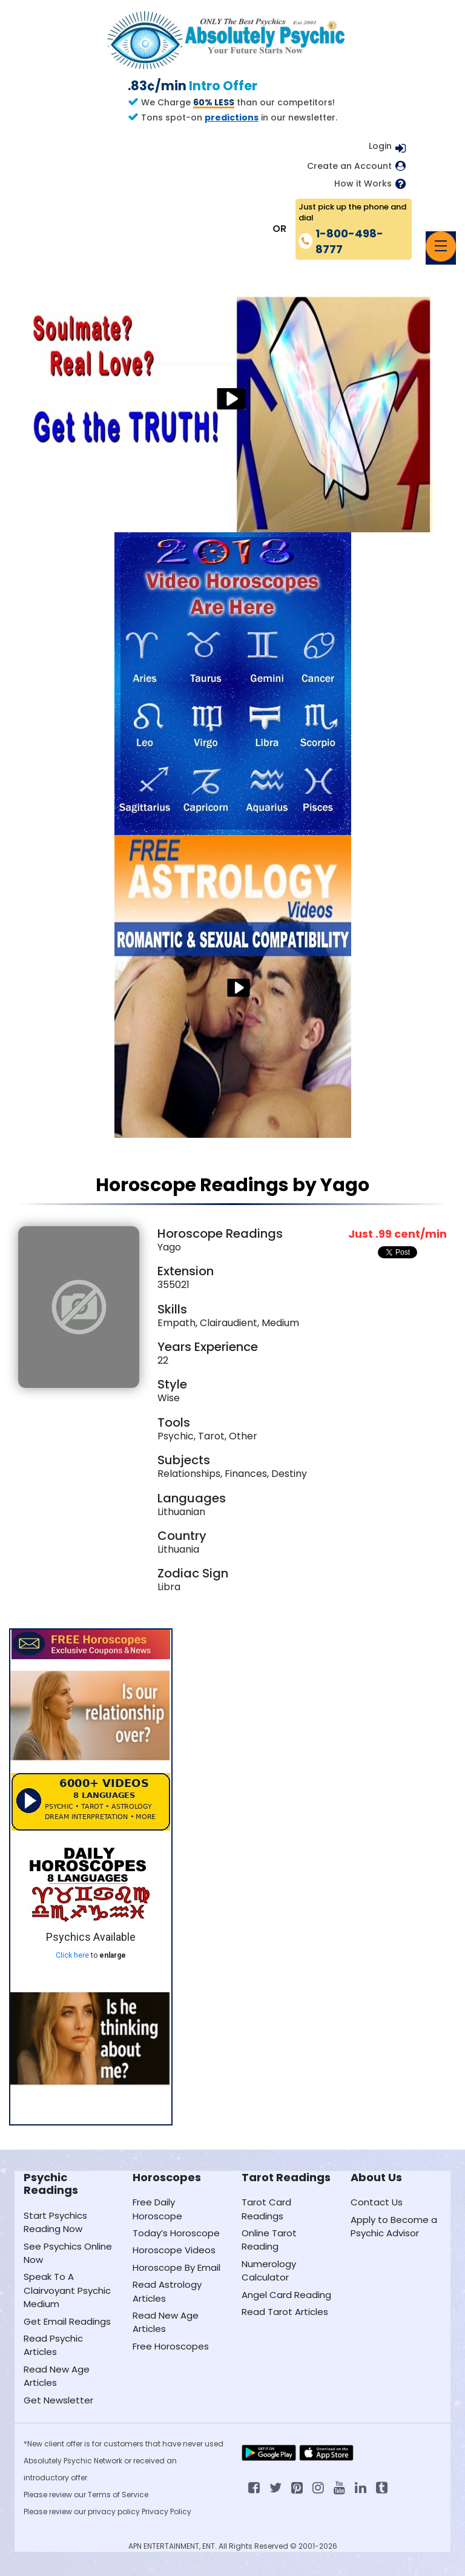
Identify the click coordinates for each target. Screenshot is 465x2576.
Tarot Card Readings (266, 2209)
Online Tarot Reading (269, 2240)
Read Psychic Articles (53, 2345)
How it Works (363, 184)
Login (380, 146)
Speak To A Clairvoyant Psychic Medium (67, 2290)
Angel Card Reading (286, 2294)
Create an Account (349, 166)
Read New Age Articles (57, 2376)
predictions (232, 117)
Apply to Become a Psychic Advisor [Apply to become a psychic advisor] (394, 2226)
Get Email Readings (67, 2321)
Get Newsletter (58, 2400)
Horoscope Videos (174, 2250)
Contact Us (377, 2202)
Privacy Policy (166, 2511)
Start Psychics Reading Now (55, 2222)
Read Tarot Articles (285, 2311)
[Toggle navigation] (441, 246)
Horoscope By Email (176, 2267)
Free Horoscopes (171, 2346)
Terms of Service (118, 2494)
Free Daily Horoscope (157, 2209)
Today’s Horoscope (176, 2233)
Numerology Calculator (269, 2270)
